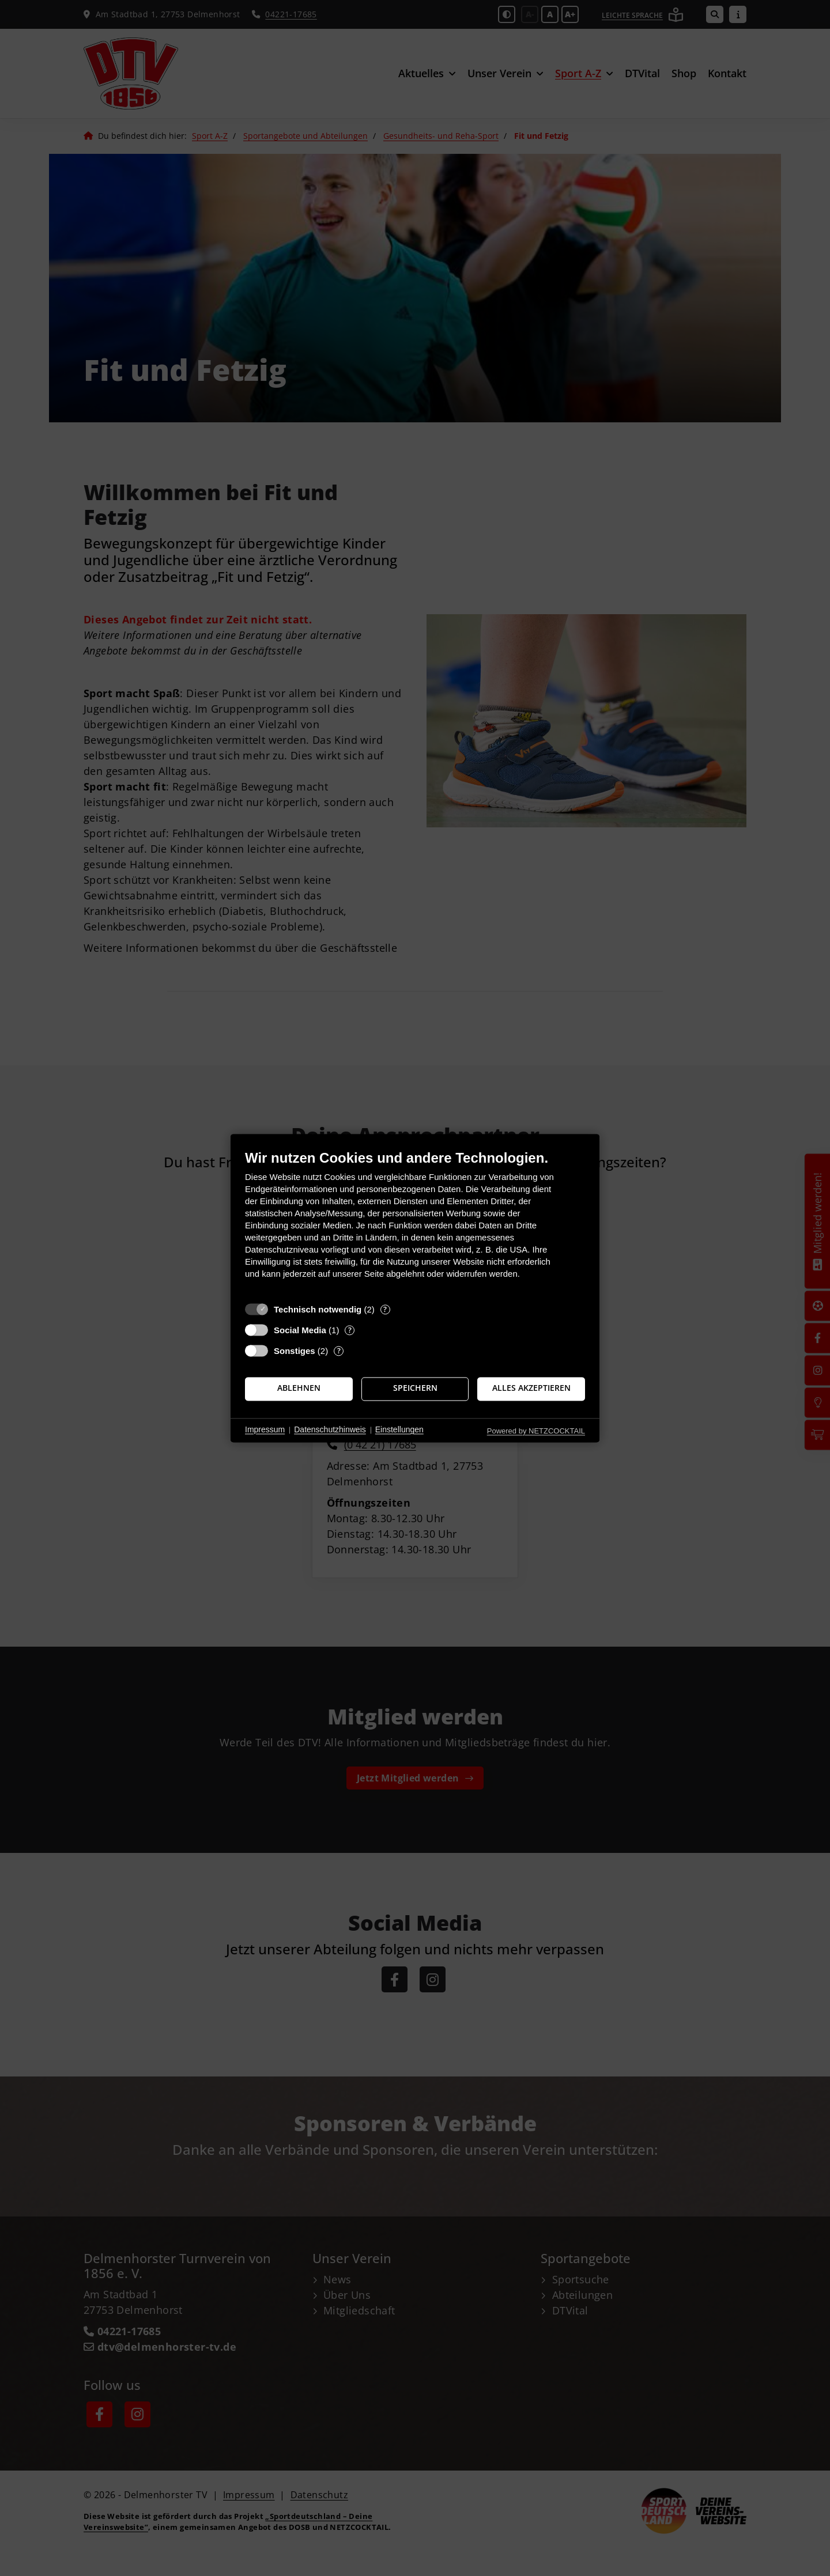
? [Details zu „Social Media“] (350, 1330)
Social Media (300, 1330)
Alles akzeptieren (531, 1388)
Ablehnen (298, 1388)
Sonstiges (294, 1351)
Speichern (415, 1388)
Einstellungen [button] (399, 1430)
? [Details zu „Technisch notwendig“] (385, 1309)
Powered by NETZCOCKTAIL (536, 1431)
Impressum (265, 1430)
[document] (415, 1223)
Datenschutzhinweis (330, 1430)
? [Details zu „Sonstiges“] (339, 1351)
